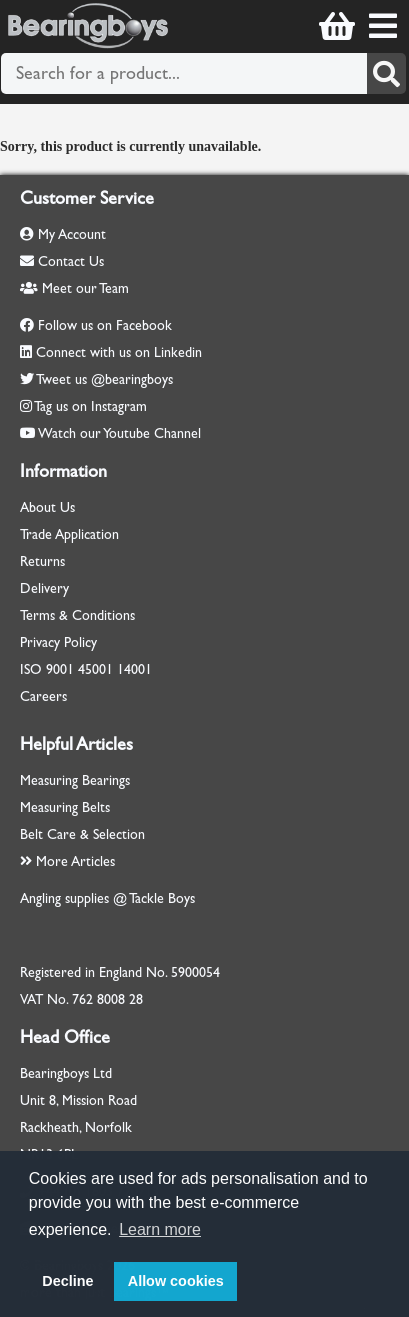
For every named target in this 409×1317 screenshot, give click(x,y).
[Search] (386, 73)
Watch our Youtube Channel (119, 433)
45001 (95, 669)
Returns (42, 561)
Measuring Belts (65, 807)
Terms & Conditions (77, 615)
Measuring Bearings (75, 780)
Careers (43, 696)
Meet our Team (74, 288)
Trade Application (69, 534)
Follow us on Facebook (105, 325)
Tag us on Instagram (90, 406)
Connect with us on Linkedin (119, 352)
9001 (60, 669)
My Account (63, 234)
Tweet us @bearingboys (104, 379)
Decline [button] (67, 1281)
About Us (47, 507)
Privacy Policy (58, 642)
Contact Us (62, 261)
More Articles (67, 861)
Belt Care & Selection (82, 834)
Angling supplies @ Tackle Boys (107, 898)
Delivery (44, 588)
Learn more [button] (160, 1229)
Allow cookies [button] (176, 1281)
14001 (134, 669)
